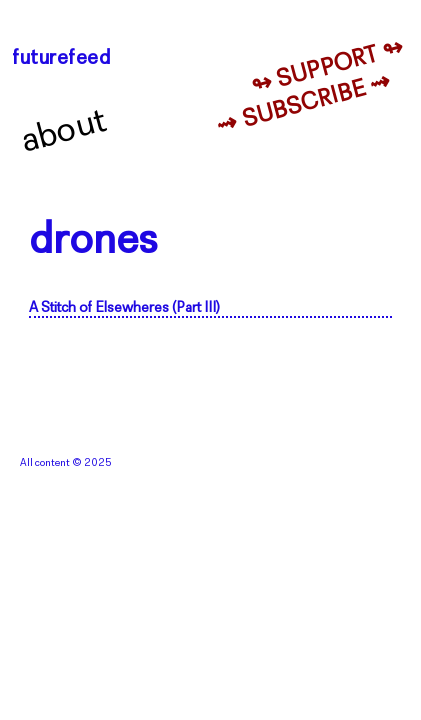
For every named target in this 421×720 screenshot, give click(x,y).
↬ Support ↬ (328, 68)
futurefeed (61, 58)
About (65, 132)
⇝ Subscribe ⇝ (303, 105)
